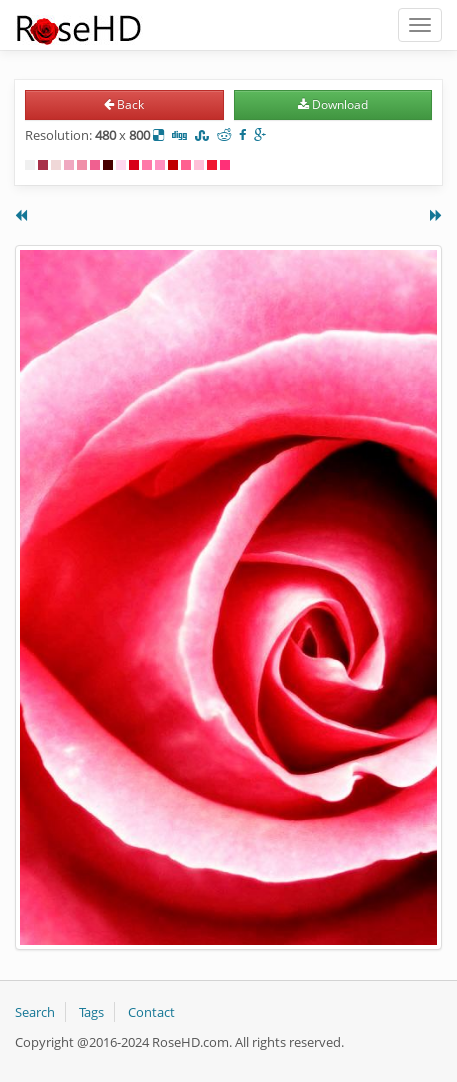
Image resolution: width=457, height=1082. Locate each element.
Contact (151, 1012)
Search (35, 1012)
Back (124, 104)
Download (333, 104)
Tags (91, 1012)
